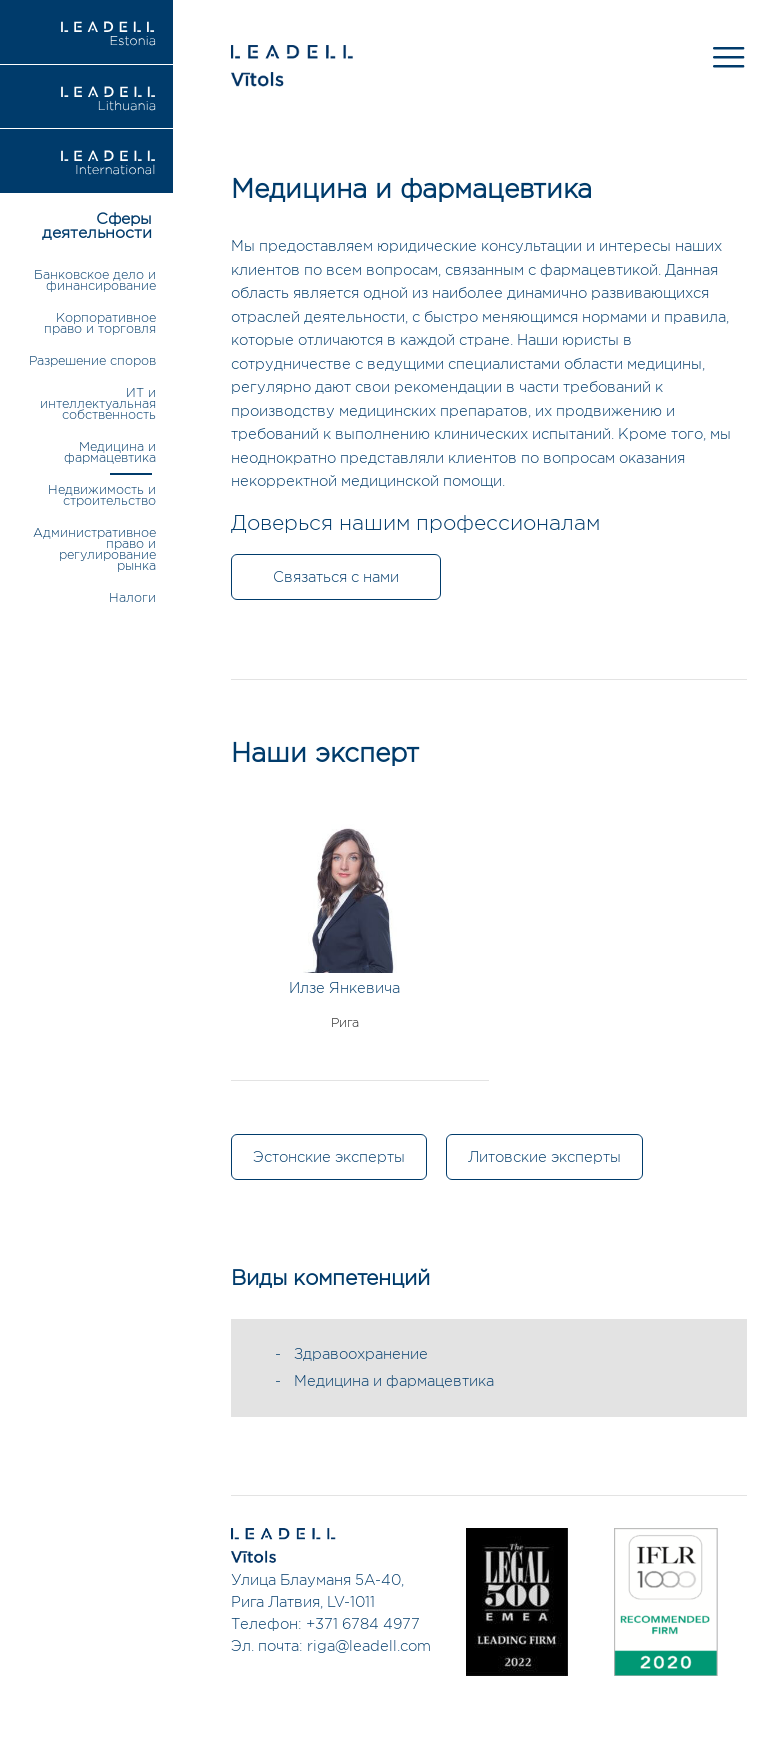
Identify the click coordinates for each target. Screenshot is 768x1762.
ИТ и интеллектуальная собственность (98, 404)
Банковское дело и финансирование (95, 281)
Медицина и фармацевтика (110, 453)
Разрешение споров (92, 361)
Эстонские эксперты (329, 1157)
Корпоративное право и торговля (100, 324)
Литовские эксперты (544, 1157)
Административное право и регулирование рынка (94, 550)
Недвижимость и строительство (102, 496)
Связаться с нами (336, 577)
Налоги (132, 598)
